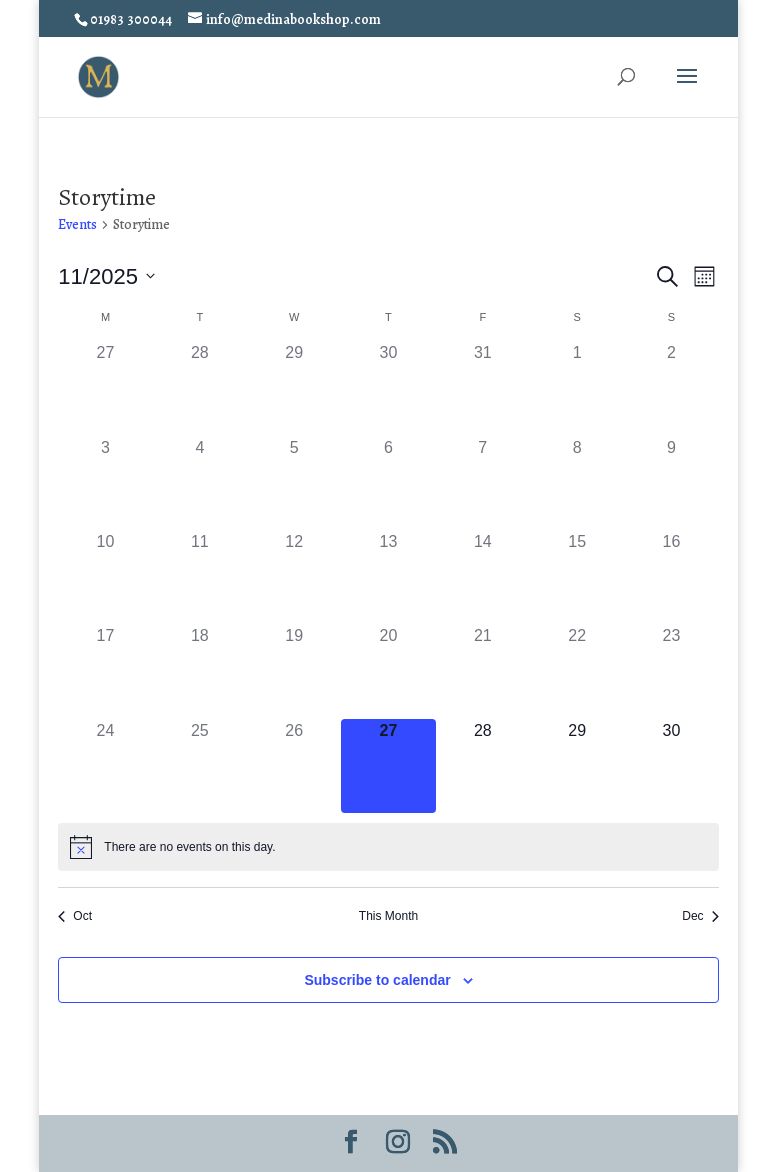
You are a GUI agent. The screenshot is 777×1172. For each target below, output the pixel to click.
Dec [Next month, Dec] (700, 916)
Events (77, 224)
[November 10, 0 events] (105, 577)
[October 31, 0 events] (483, 388)
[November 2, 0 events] (671, 388)
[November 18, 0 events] (200, 671)
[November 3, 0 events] (105, 483)
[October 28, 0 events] (200, 388)
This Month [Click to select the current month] (388, 916)
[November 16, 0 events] (671, 577)
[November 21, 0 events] (483, 671)
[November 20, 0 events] (388, 671)
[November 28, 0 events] (483, 766)
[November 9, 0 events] (671, 483)
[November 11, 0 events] (200, 577)
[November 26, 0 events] (294, 766)
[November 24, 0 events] (105, 766)
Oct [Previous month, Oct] (75, 916)
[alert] (388, 847)
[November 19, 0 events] (294, 671)
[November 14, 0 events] (483, 577)
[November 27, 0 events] (388, 766)
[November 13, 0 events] (388, 577)
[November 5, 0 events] (294, 483)
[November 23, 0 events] (671, 671)
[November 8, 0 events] (577, 483)
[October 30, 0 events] (388, 388)
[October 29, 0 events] (294, 388)
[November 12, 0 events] (294, 577)
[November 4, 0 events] (200, 483)
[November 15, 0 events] (577, 577)
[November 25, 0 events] (200, 766)
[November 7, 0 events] (483, 483)
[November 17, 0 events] (105, 671)
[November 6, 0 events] (388, 483)
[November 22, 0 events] (577, 671)
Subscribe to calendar (377, 980)
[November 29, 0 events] (577, 766)
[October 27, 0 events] (105, 388)
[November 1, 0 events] (577, 388)
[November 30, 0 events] (671, 766)
